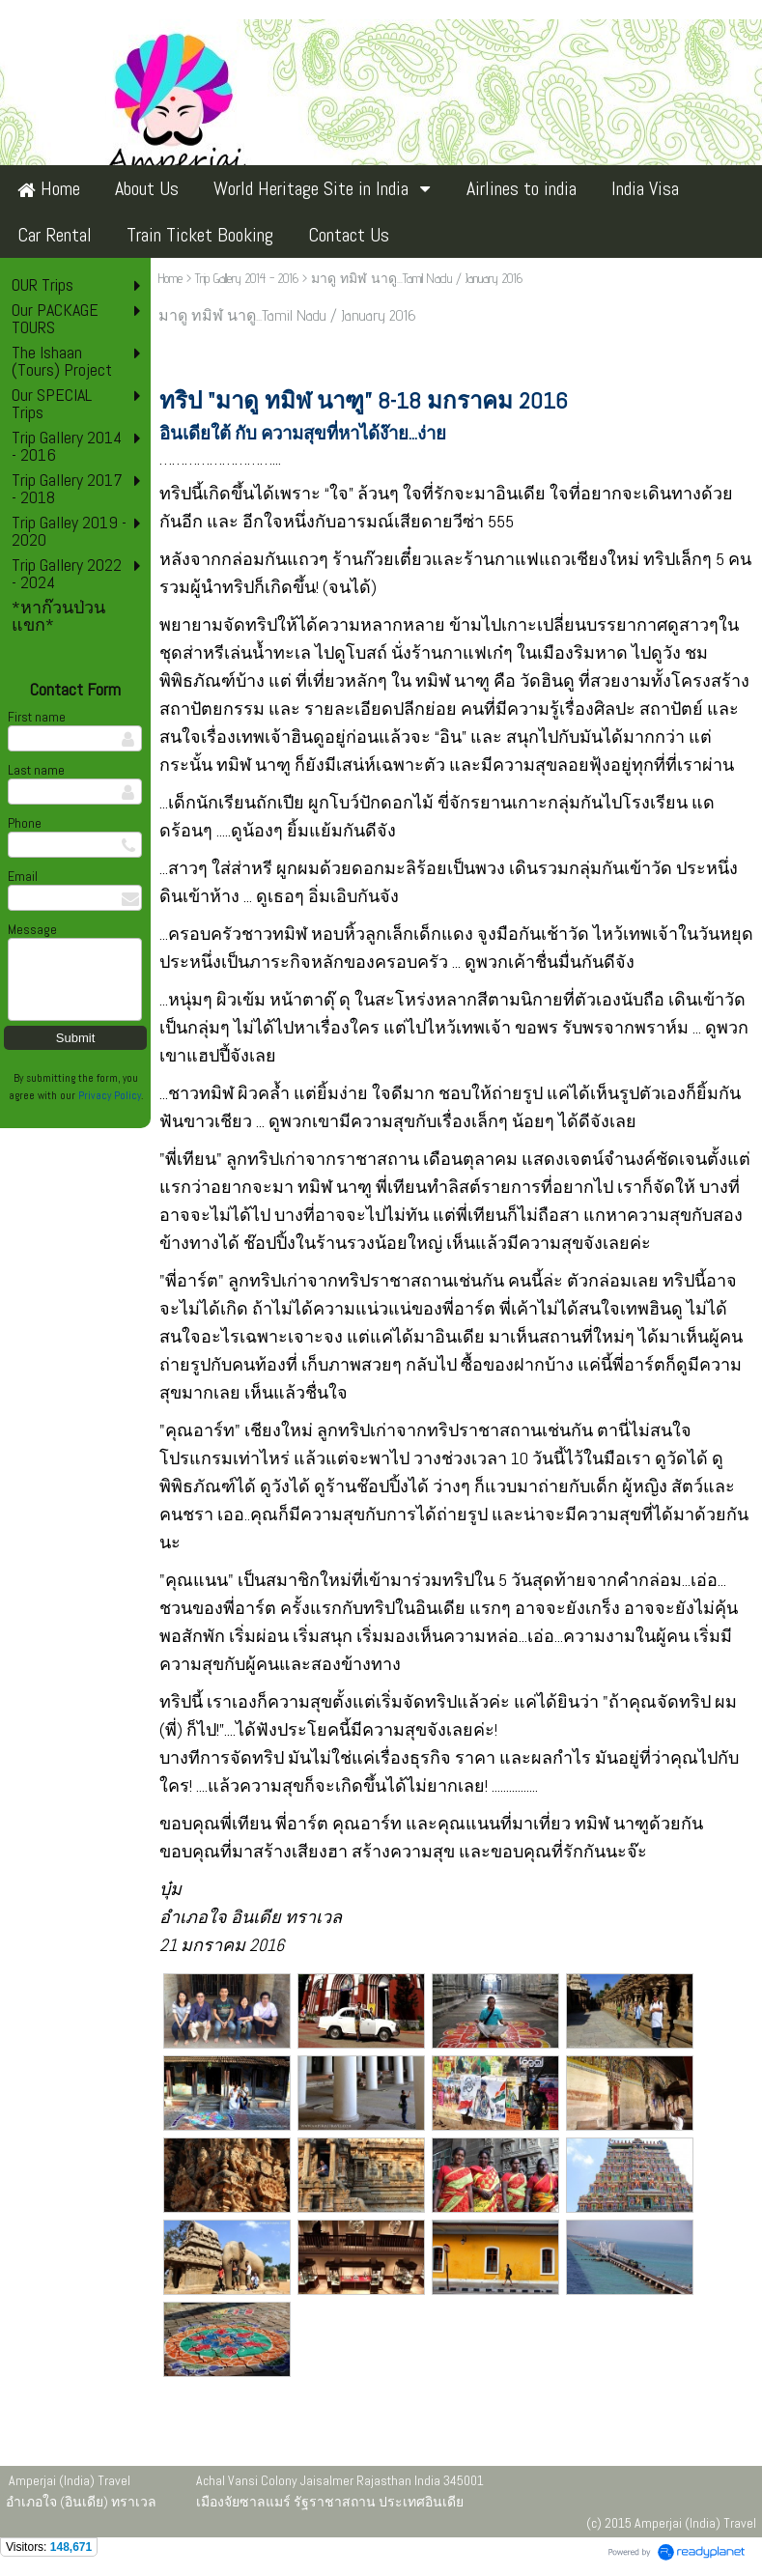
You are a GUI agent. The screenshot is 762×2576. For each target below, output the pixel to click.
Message (32, 929)
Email (23, 876)
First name (37, 716)
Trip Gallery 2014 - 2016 (246, 278)
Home (170, 278)
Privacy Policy (109, 1095)
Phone (25, 823)
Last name (36, 769)
